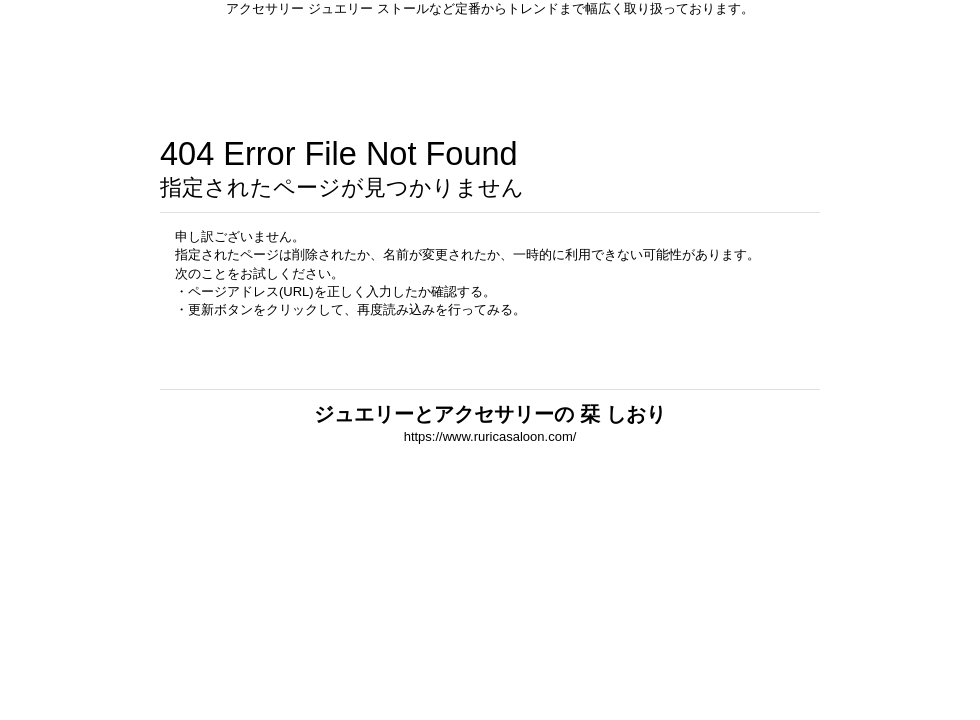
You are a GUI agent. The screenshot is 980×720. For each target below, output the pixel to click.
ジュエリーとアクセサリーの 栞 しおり (489, 414)
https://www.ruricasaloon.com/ (490, 436)
